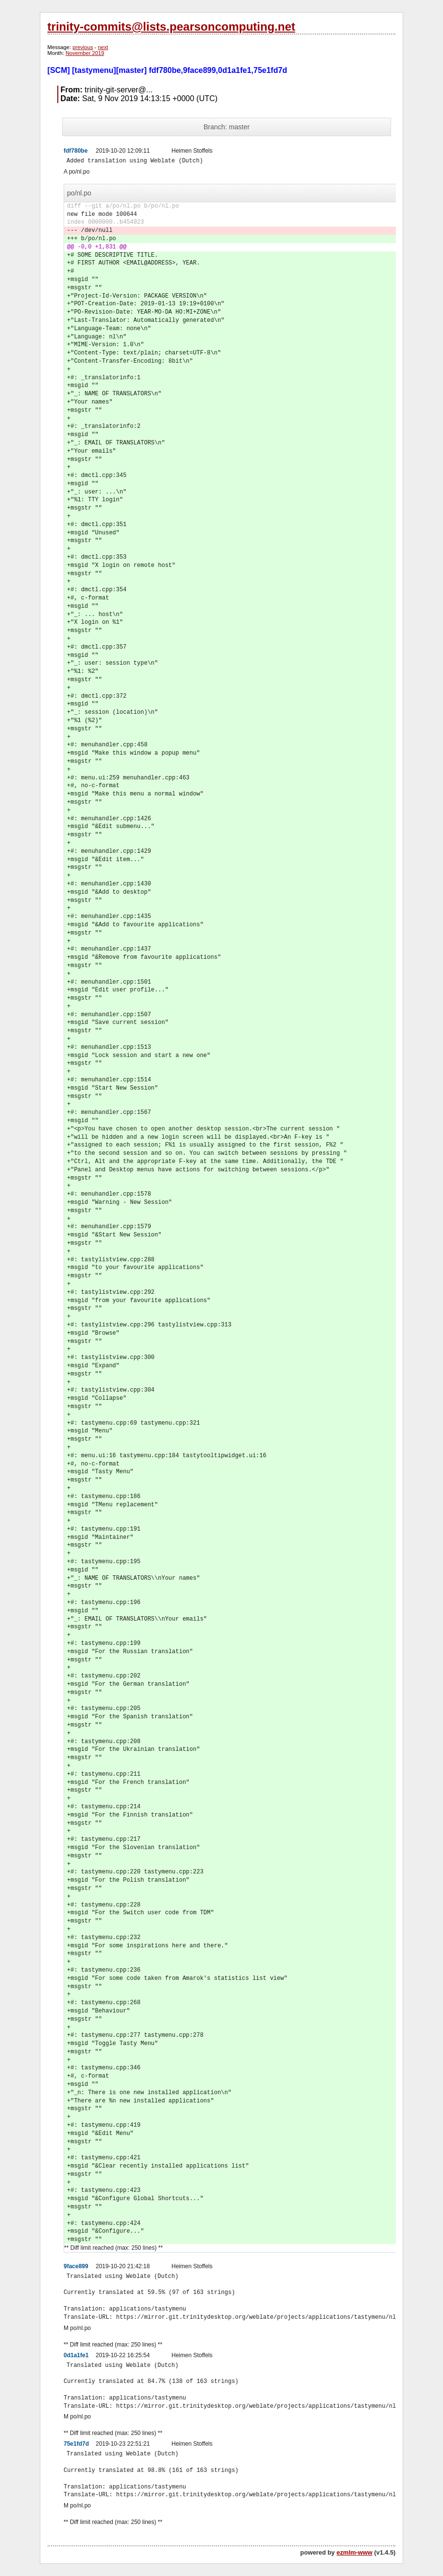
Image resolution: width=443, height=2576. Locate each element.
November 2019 (85, 53)
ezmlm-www (355, 2552)
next (103, 47)
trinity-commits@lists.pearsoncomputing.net (171, 26)
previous (82, 47)
